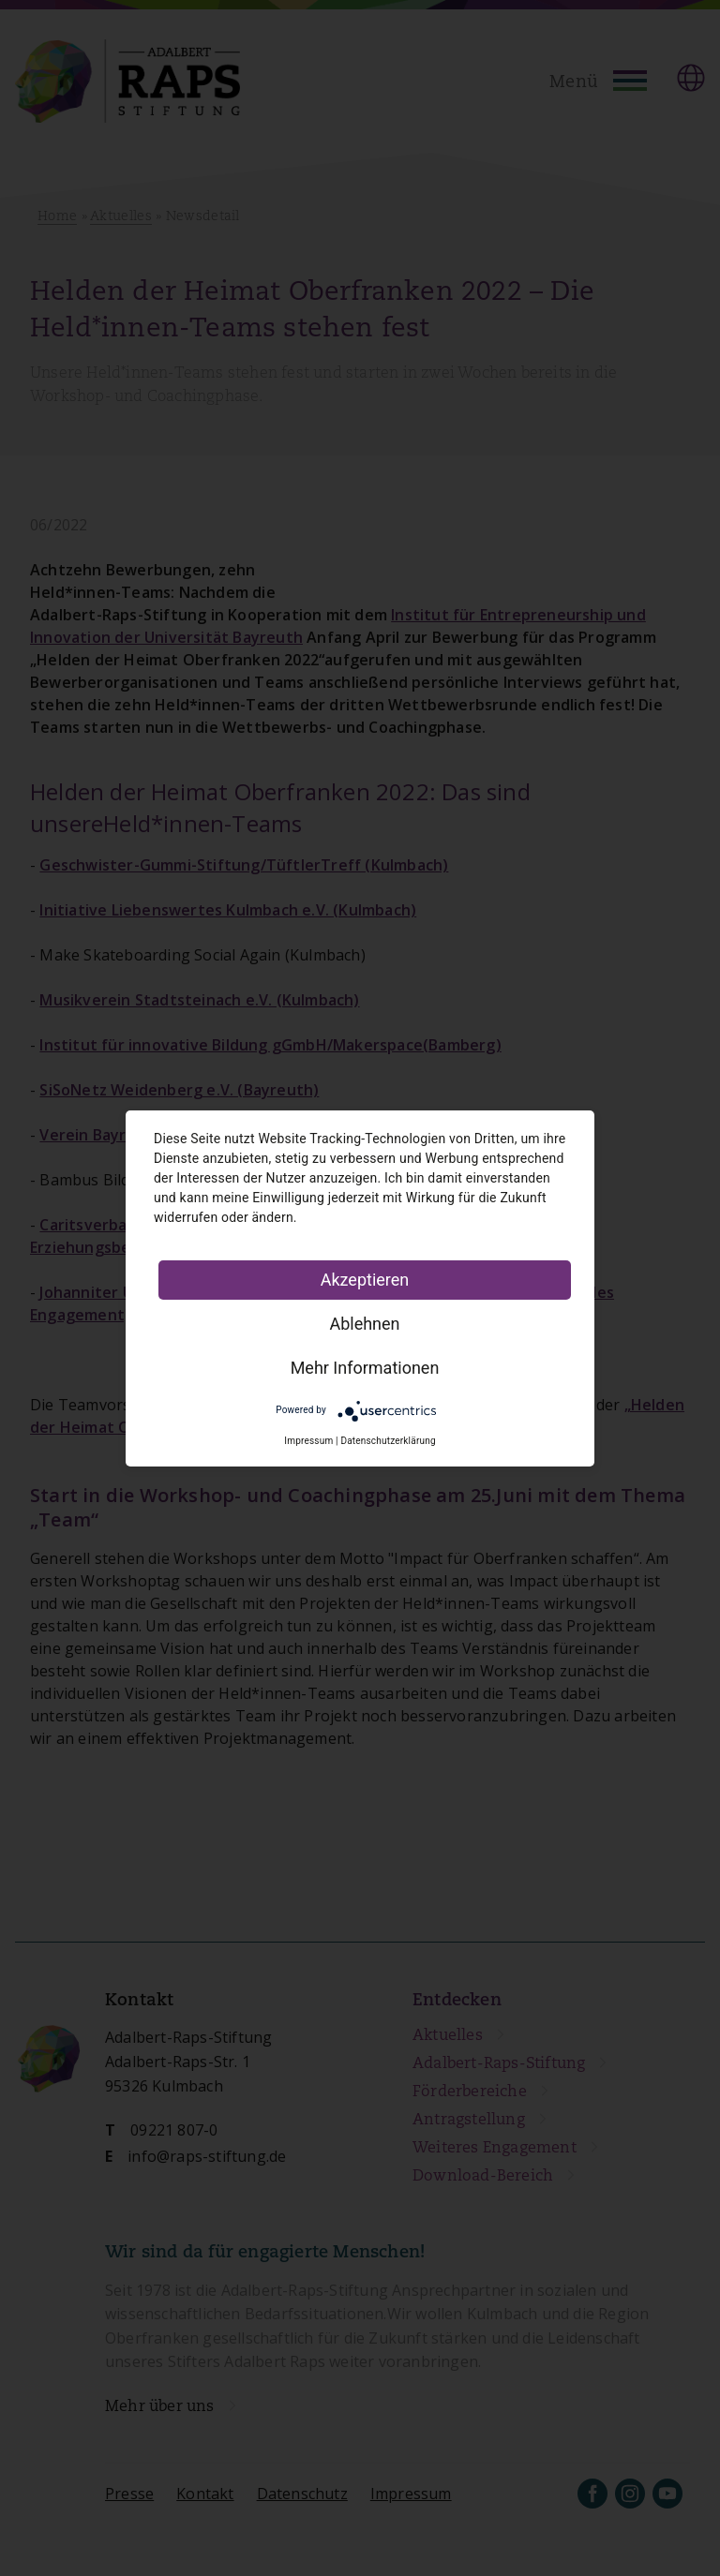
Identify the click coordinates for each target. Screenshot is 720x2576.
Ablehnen (364, 1323)
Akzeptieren (365, 1279)
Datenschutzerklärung (387, 1441)
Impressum (308, 1441)
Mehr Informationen (365, 1367)
